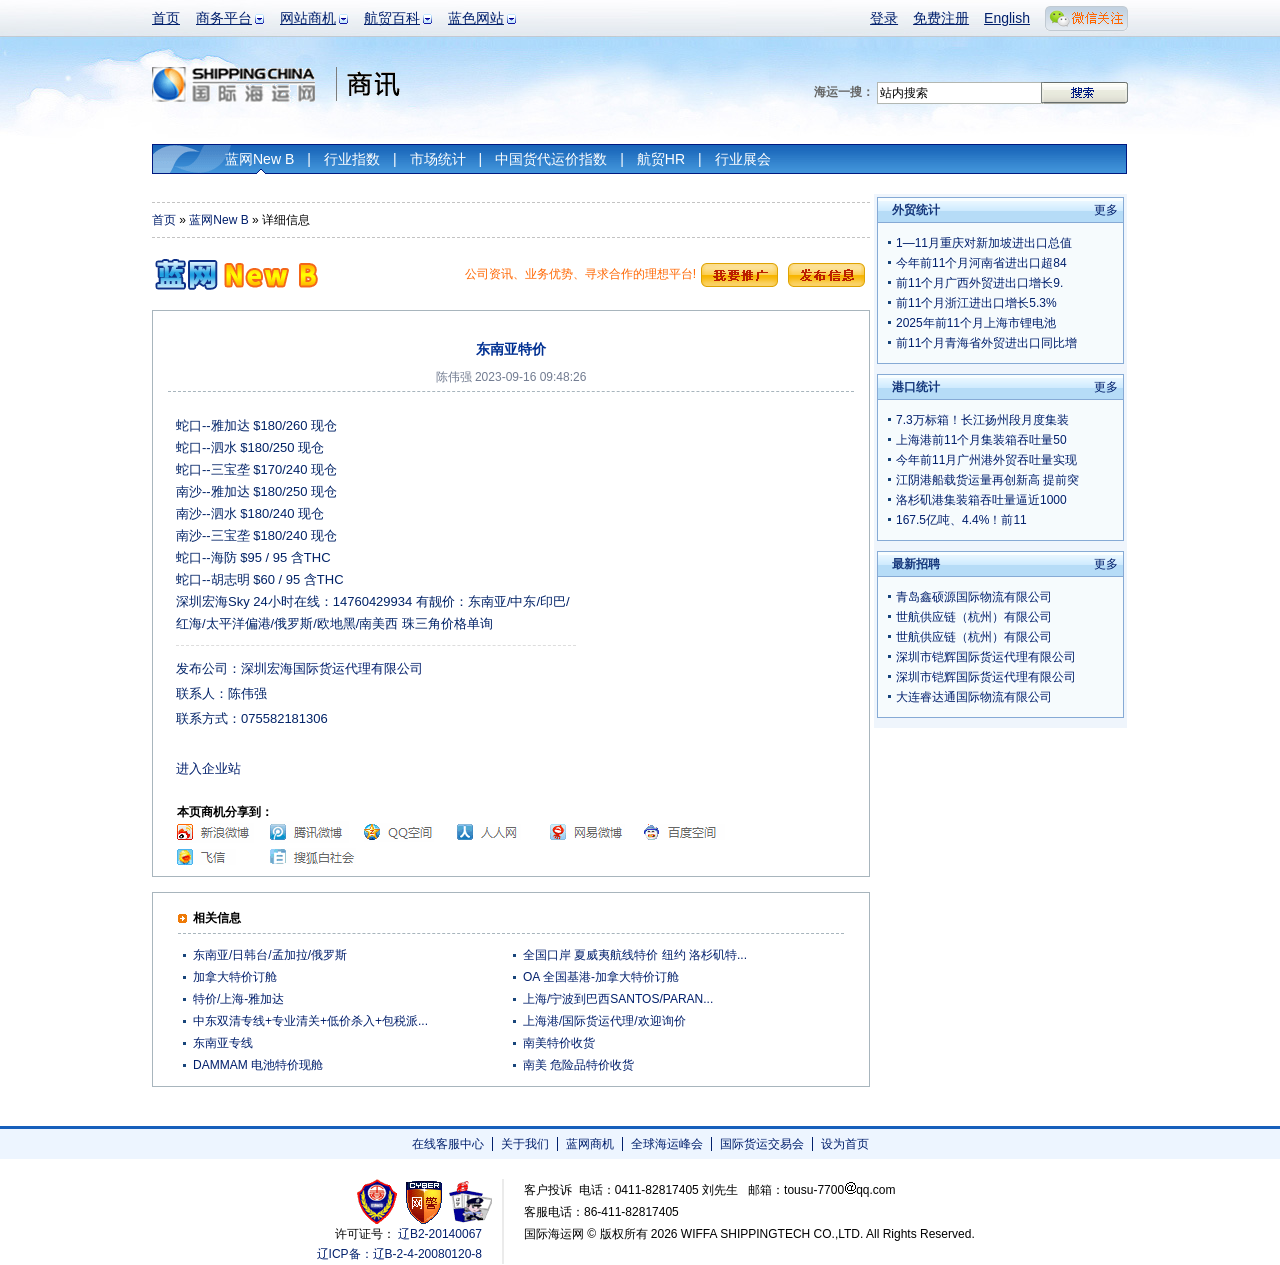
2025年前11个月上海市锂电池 (976, 323)
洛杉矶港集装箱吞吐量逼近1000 (981, 500)
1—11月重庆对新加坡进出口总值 (984, 243)
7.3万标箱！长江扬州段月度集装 (982, 420)
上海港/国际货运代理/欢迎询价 (604, 1021)
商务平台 (224, 18)
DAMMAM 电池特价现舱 (258, 1065)
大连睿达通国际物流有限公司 (974, 697)
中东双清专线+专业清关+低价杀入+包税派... (310, 1021)
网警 (424, 1201)
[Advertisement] (721, 540)
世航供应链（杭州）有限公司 (974, 617)
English (1007, 18)
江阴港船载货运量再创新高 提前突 (987, 480)
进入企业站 (208, 768)
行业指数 (352, 159)
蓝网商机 (590, 1144)
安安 (469, 1201)
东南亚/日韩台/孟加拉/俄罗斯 (270, 955)
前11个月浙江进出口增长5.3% (976, 303)
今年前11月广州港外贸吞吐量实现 (986, 460)
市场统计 (438, 159)
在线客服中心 (448, 1144)
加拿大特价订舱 (235, 977)
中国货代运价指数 (551, 159)
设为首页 (845, 1144)
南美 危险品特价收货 (578, 1065)
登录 (884, 18)
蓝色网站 (476, 18)
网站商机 (308, 18)
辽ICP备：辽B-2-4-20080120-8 (399, 1254)
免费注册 (941, 18)
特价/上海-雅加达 (238, 999)
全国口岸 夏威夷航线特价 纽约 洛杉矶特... (635, 955)
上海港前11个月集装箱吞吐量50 (981, 440)
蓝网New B (259, 159)
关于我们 (525, 1144)
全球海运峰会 (667, 1144)
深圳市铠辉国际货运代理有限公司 (986, 657)
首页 (166, 18)
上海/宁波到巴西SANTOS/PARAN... (618, 999)
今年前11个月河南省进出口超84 (981, 263)
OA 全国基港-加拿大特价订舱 (601, 977)
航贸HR (661, 159)
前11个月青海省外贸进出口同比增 (986, 343)
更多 (1106, 210)
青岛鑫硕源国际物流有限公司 (974, 597)
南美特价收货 (559, 1043)
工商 (379, 1201)
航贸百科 (392, 18)
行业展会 (743, 159)
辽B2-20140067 (440, 1234)
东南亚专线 (223, 1043)
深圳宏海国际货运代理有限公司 (332, 668)
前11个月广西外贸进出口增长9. (979, 283)
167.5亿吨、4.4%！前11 (961, 520)
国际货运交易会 (762, 1144)
